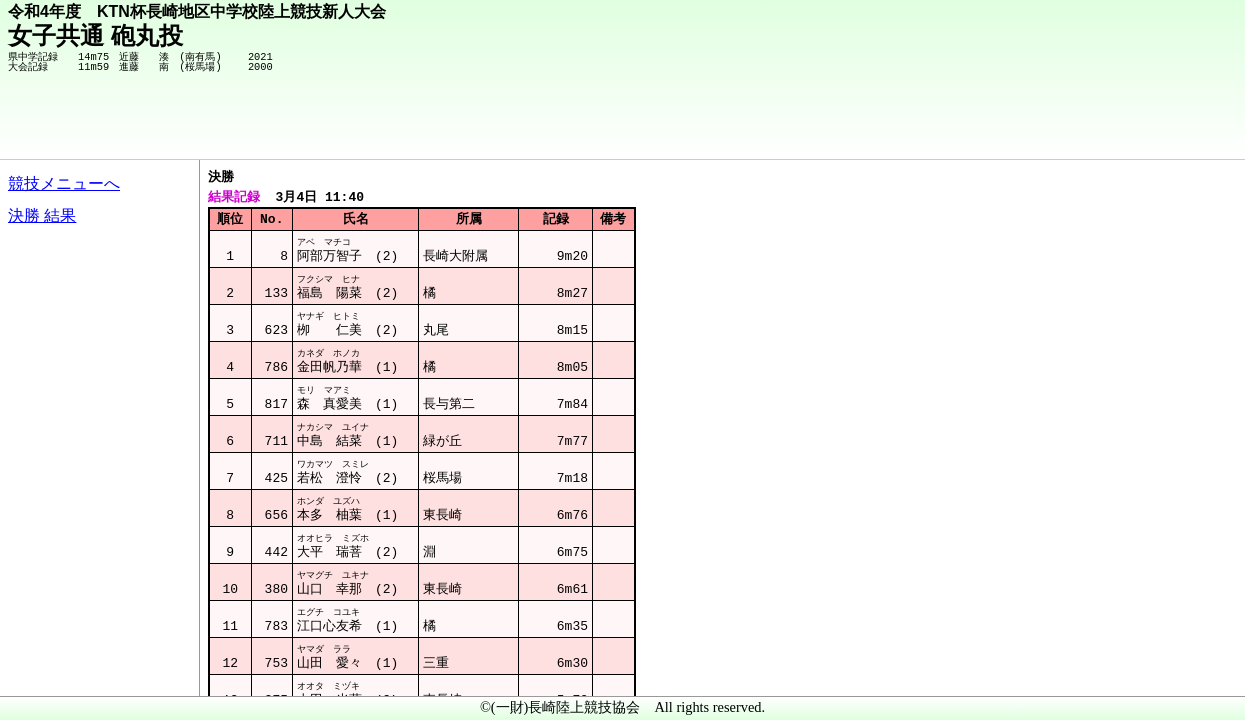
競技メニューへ (64, 183)
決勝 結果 (42, 215)
